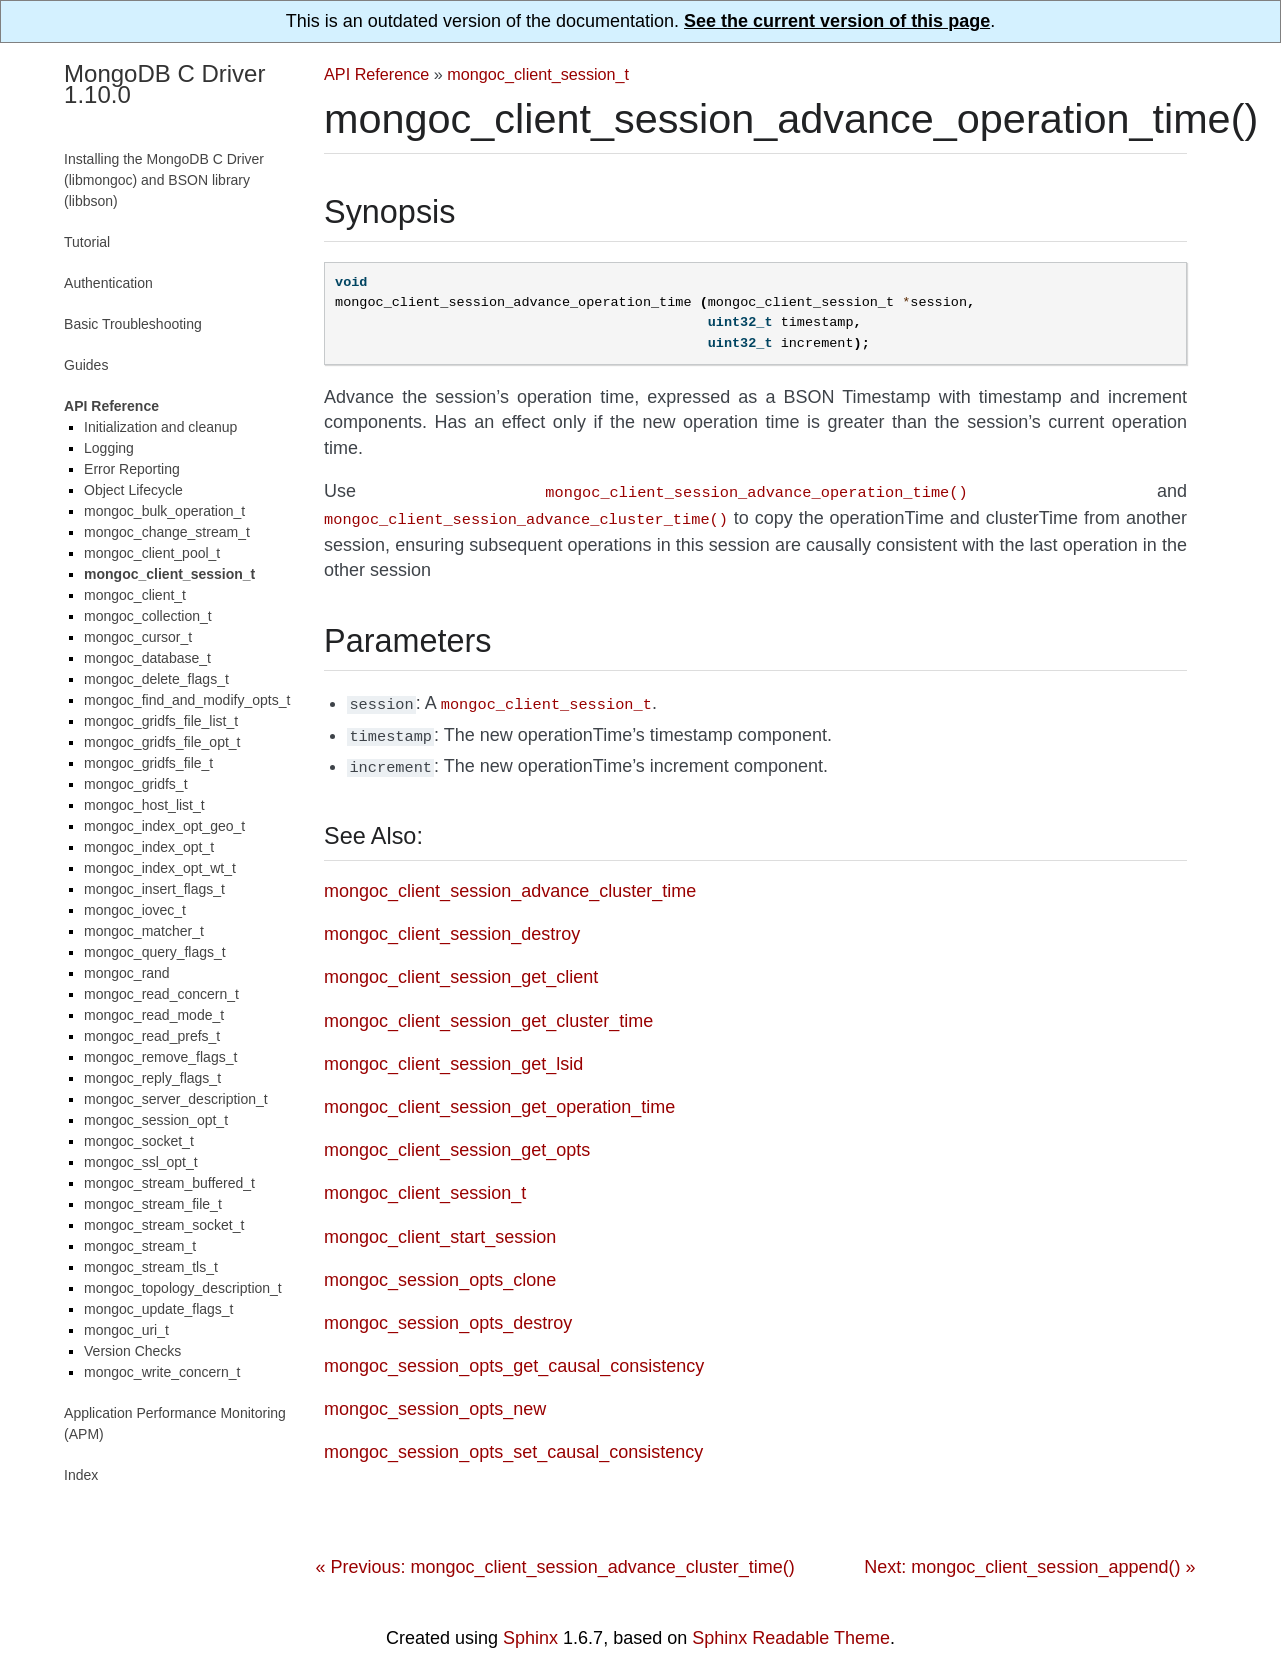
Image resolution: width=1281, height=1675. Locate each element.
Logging (109, 448)
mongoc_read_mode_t (154, 1015)
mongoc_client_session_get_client (461, 967)
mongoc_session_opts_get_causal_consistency (514, 1356)
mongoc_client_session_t (538, 74)
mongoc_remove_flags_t (160, 1057)
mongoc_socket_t (139, 1141)
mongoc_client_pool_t (152, 553)
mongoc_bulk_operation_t (164, 511)
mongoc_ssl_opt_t (141, 1162)
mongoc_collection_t (148, 616)
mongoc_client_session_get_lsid (453, 1054)
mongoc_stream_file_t (153, 1204)
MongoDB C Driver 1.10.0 (164, 84)
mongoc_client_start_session (440, 1227)
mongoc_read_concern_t (161, 994)
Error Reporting (132, 469)
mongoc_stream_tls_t (151, 1267)
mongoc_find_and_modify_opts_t (187, 700)
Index (81, 1475)
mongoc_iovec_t (135, 910)
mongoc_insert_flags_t (154, 889)
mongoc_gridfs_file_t (148, 763)
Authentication (108, 283)
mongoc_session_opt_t (156, 1120)
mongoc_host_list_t (144, 805)
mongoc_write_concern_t (162, 1372)
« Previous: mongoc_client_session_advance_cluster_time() (554, 1557)
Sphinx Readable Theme (791, 1628)
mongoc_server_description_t (176, 1099)
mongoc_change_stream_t (167, 532)
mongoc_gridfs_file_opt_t (162, 742)
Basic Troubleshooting (133, 324)
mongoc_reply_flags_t (152, 1078)
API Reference (376, 74)
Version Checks (132, 1351)
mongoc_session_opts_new (435, 1399)
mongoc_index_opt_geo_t (164, 826)
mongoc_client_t (135, 595)
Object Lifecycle (133, 490)
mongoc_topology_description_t (183, 1288)
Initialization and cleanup (160, 427)
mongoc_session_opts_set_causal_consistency (513, 1442)
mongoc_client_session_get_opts (457, 1140)
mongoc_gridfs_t (136, 784)
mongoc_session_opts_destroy (448, 1313)
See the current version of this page (837, 21)
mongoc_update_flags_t (158, 1309)
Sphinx (530, 1628)
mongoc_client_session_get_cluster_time (488, 1011)
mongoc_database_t (147, 658)
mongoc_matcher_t (144, 931)
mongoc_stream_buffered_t (169, 1183)
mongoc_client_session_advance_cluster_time (510, 881)
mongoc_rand (127, 973)
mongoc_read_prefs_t (152, 1036)
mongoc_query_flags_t (155, 952)
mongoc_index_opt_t (149, 847)
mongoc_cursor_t (138, 637)
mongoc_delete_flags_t (156, 679)
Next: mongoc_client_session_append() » (1029, 1557)
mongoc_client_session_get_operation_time (499, 1097)
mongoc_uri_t (126, 1330)
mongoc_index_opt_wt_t (160, 868)
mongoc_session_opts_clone (440, 1270)
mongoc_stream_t (140, 1246)
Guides (86, 365)
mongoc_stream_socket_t (164, 1225)
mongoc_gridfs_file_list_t (161, 721)
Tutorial (87, 242)
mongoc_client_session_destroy (452, 924)
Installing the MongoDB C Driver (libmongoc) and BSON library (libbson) (164, 180)
